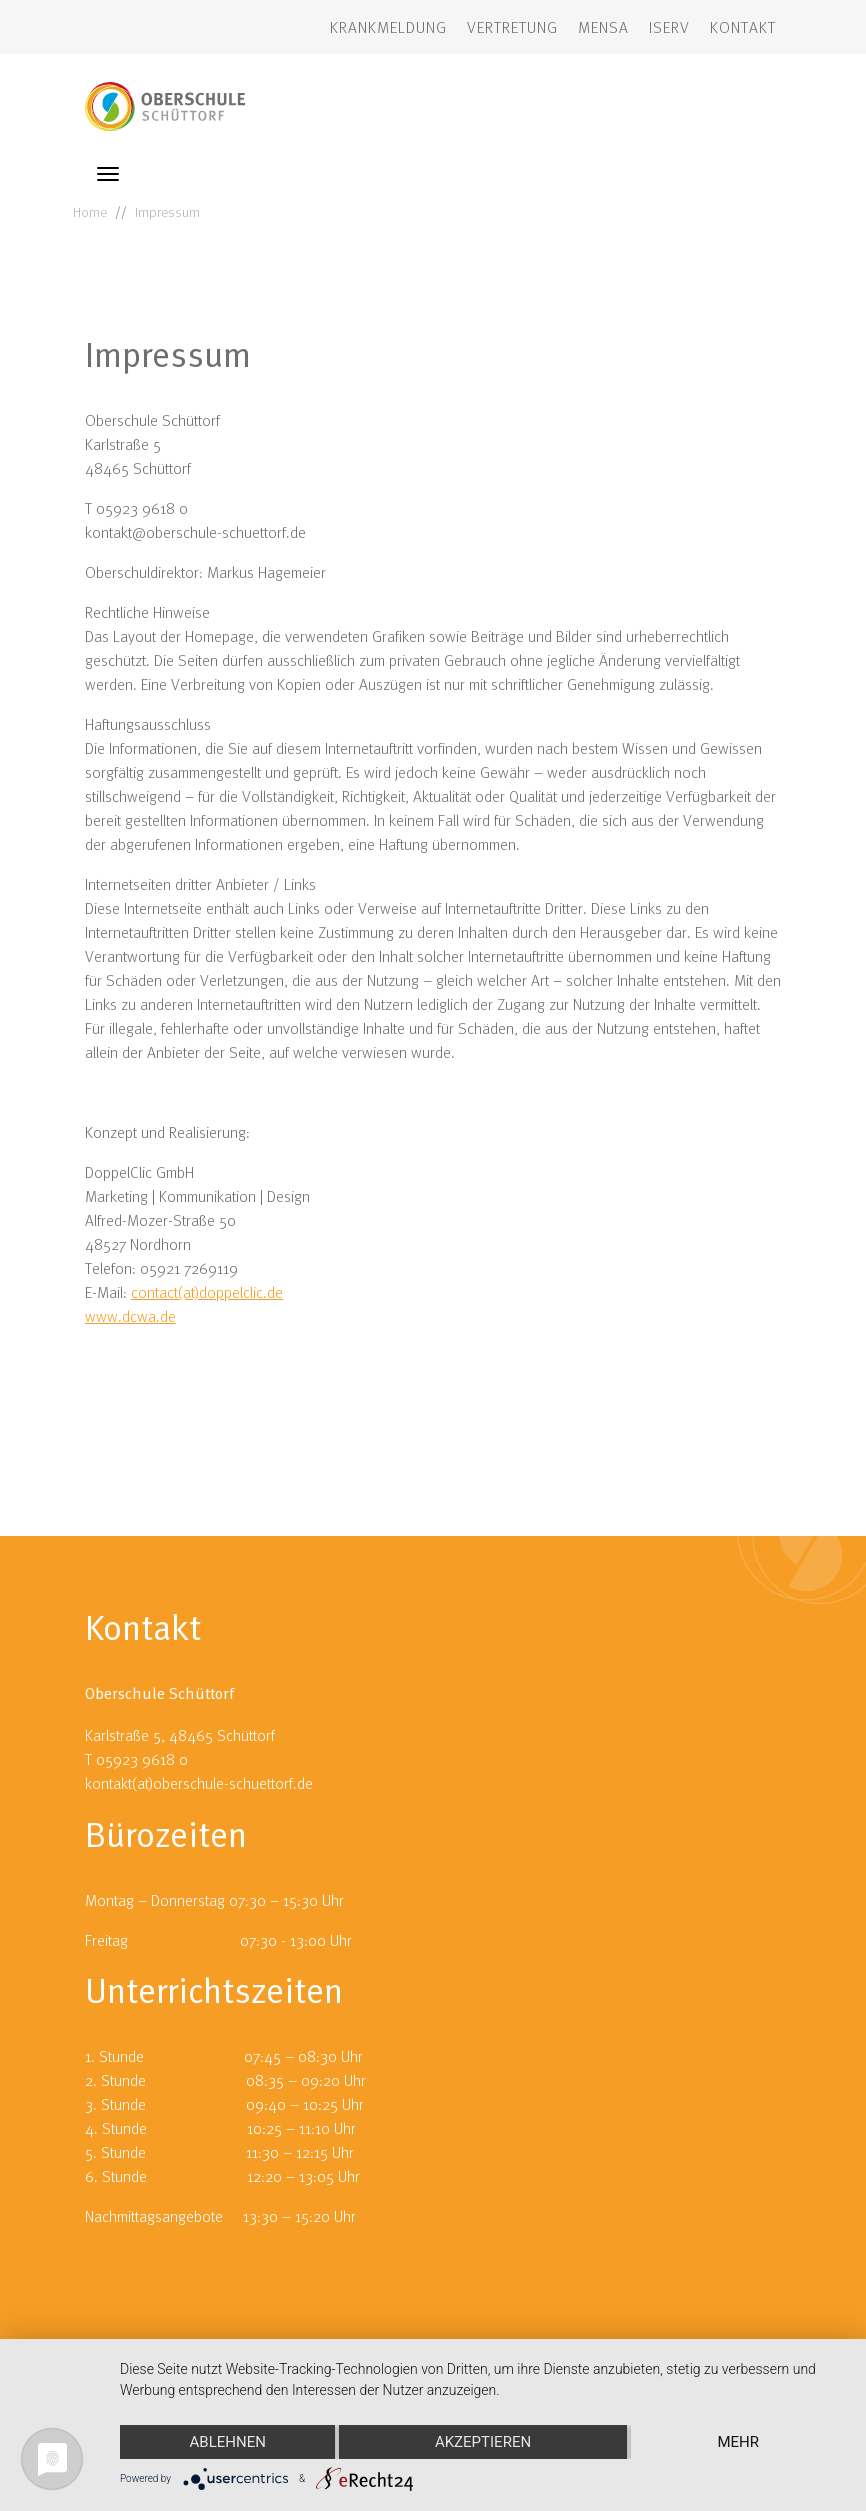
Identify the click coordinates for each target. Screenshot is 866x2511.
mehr (739, 2442)
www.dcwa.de (130, 1316)
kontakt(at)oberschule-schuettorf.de (199, 1783)
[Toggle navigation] (108, 174)
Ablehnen (228, 2442)
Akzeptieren (483, 2442)
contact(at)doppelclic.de (207, 1292)
